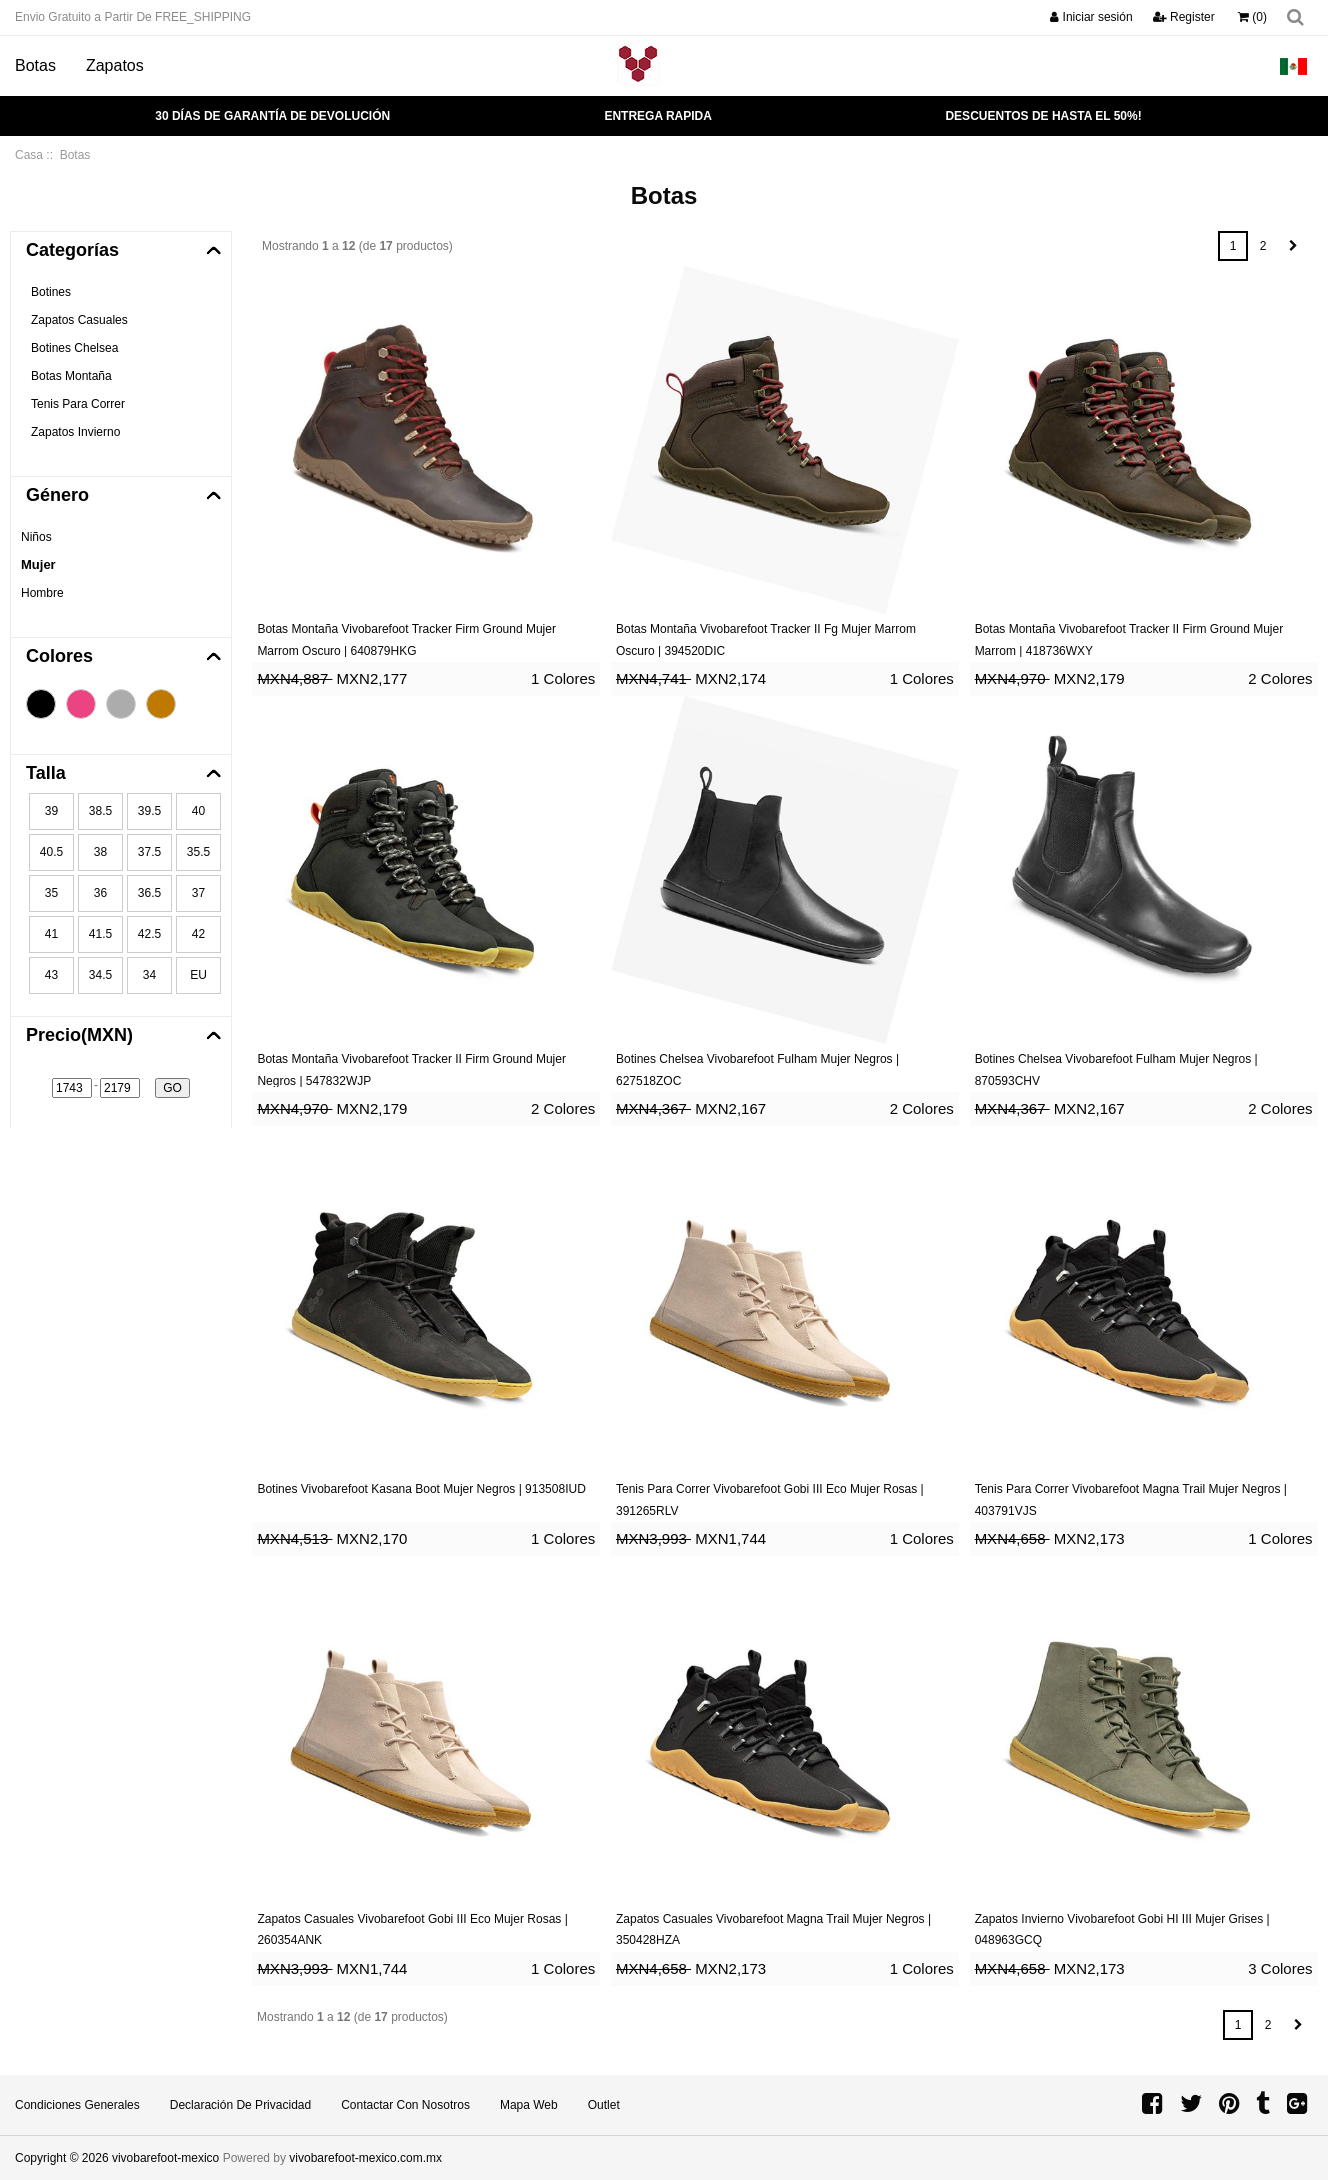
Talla (46, 773)
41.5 (100, 934)
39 (51, 811)
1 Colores (563, 678)
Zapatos (115, 65)
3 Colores (1280, 1968)
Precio (79, 1035)
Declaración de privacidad (240, 2105)
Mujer (38, 564)
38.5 (100, 811)
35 (51, 893)
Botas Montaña (71, 376)
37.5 (149, 852)
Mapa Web (529, 2105)
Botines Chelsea (74, 348)
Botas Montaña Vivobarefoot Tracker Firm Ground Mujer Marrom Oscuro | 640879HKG (406, 640)
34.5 (100, 975)
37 (198, 893)
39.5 (149, 811)
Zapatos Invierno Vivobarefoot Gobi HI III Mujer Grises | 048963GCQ (1122, 1930)
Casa (29, 155)
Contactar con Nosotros (405, 2105)
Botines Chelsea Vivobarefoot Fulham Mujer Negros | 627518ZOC (757, 1070)
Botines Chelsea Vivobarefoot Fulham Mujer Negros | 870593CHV (1116, 1070)
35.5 (198, 852)
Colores (59, 656)
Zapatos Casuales (79, 320)
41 (51, 934)
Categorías (72, 250)
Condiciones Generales (77, 2105)
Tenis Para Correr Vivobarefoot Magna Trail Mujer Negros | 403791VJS (1131, 1500)
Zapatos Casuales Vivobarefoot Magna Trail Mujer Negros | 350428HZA (773, 1930)
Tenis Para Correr (78, 404)
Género (57, 495)
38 (100, 852)
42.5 (149, 934)
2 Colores (1280, 678)
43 (51, 975)
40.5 (51, 852)
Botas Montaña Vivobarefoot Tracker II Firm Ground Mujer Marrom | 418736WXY (1129, 640)
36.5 (149, 893)
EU (198, 975)
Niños (36, 537)
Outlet (604, 2105)
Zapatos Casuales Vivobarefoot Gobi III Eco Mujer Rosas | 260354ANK (412, 1930)
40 (198, 811)
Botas (35, 65)
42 (198, 934)
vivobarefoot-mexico (165, 2158)
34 (149, 975)
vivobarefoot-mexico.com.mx (365, 2158)
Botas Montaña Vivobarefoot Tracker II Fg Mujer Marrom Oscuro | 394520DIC (766, 640)
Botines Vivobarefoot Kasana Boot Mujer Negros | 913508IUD (421, 1489)
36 (100, 893)
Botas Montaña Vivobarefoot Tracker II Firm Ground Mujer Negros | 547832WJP (411, 1070)
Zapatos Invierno (75, 432)
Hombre (42, 593)
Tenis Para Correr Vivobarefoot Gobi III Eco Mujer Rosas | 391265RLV (770, 1500)
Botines (51, 292)
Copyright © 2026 (63, 2158)
